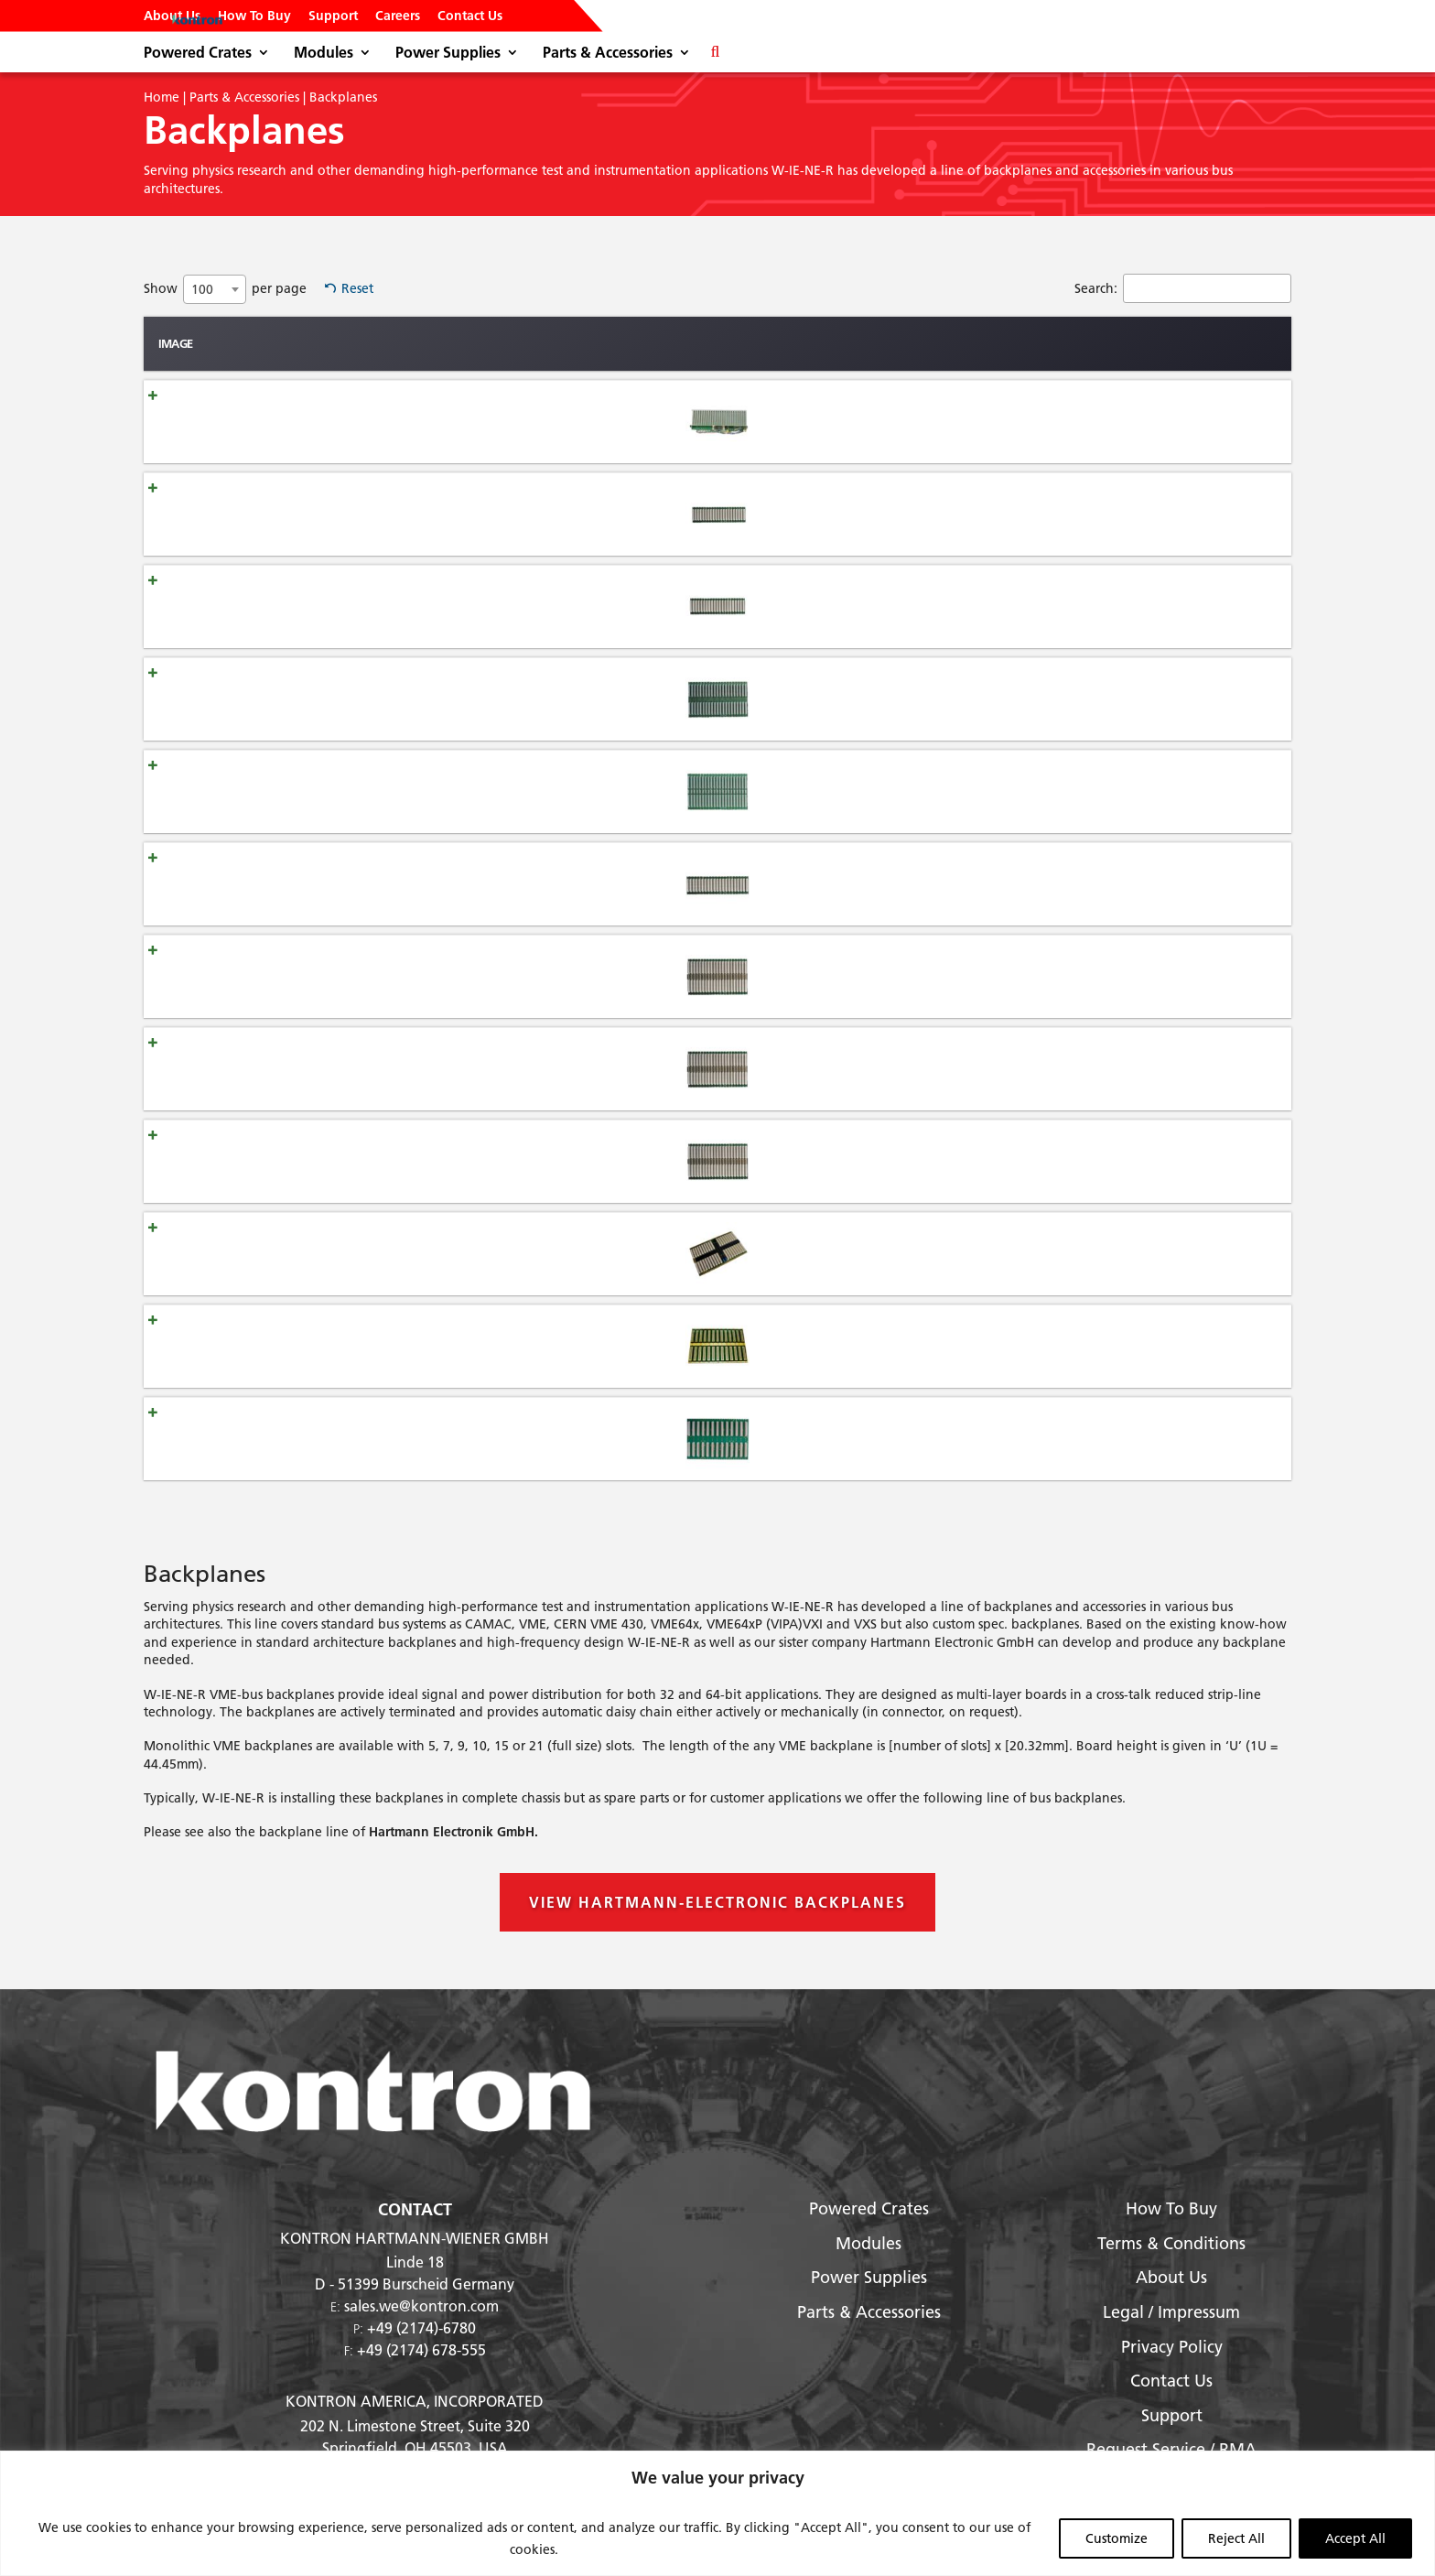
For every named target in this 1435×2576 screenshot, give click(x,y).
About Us (172, 16)
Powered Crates (198, 53)
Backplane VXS (286, 1253)
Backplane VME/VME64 (311, 698)
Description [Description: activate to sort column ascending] (945, 343)
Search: (1182, 288)
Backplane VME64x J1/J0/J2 (323, 976)
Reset (357, 288)
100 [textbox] (202, 289)
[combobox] (214, 289)
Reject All (1236, 2538)
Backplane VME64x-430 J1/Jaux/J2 (344, 1161)
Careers (397, 16)
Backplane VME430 (299, 791)
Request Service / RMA (1171, 2449)
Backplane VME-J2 (296, 606)
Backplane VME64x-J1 (307, 883)
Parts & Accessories (608, 53)
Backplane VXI (284, 1345)
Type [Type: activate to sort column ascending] (563, 343)
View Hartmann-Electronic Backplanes (717, 1901)
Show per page (225, 289)
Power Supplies (448, 53)
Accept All (1355, 2538)
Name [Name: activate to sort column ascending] (267, 343)
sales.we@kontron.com (421, 2305)
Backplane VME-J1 (296, 513)
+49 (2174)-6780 (421, 2327)
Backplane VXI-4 (290, 1438)
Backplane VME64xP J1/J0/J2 (327, 1068)
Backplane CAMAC (297, 421)
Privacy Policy (1172, 2346)
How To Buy (254, 16)
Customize (1116, 2538)
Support (333, 16)
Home (161, 97)
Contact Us (469, 16)
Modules (323, 53)
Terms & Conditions (1171, 2243)
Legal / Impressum (1171, 2311)
